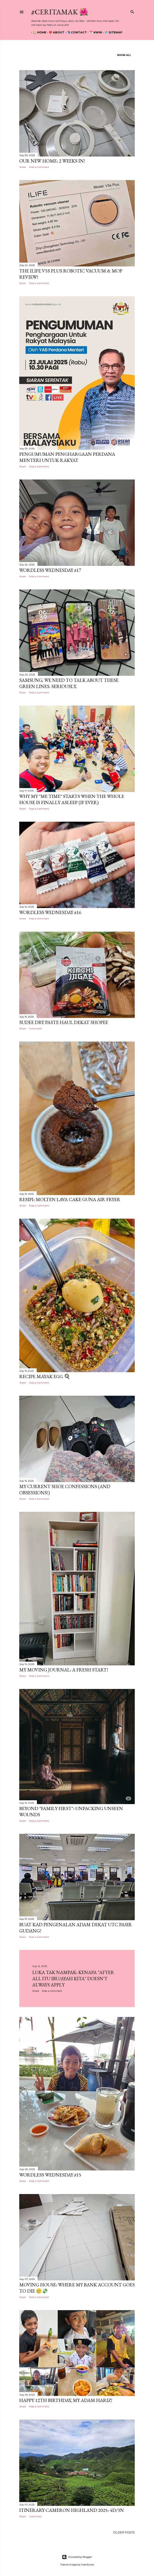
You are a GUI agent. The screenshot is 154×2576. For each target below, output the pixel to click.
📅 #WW (94, 32)
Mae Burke (87, 2564)
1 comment (35, 1028)
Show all (124, 55)
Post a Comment (39, 166)
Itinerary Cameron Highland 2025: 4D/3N (71, 2510)
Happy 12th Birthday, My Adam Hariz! (65, 2400)
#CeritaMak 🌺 (59, 12)
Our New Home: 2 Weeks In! (52, 161)
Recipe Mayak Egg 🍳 (44, 1376)
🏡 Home (38, 32)
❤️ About (55, 32)
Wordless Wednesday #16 (50, 912)
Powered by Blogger (77, 2557)
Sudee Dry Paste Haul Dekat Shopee (63, 1022)
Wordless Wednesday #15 (50, 2175)
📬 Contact (75, 32)
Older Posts (124, 2532)
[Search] (132, 11)
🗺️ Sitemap (112, 32)
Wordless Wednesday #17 (50, 570)
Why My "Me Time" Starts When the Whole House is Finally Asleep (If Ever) (71, 799)
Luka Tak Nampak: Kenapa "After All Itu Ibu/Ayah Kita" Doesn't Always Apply (73, 1978)
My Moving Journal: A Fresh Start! (63, 1670)
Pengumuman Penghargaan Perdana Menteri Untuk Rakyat (67, 457)
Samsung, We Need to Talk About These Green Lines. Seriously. (69, 683)
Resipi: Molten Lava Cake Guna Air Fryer (69, 1199)
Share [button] (22, 166)
